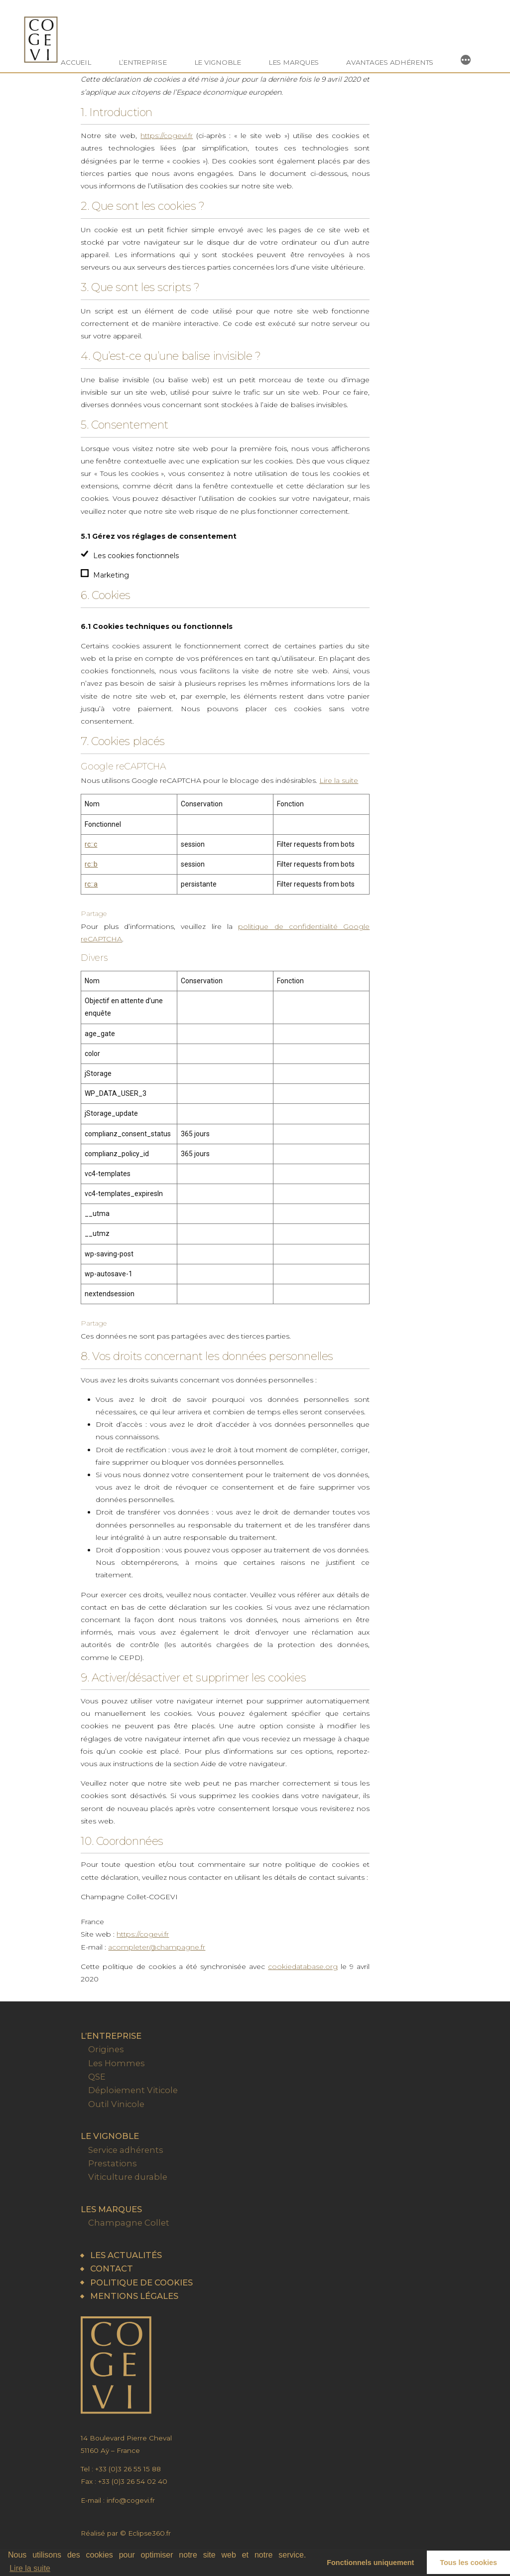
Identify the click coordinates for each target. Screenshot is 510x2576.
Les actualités (126, 2255)
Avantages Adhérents (389, 62)
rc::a (91, 884)
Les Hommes (116, 2063)
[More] (466, 60)
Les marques (293, 62)
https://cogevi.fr (166, 135)
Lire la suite (29, 2568)
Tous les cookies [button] (468, 2563)
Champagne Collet (128, 2223)
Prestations (112, 2163)
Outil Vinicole (116, 2104)
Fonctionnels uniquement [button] (370, 2563)
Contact (111, 2268)
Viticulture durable (127, 2177)
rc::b (91, 864)
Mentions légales (134, 2296)
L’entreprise (143, 62)
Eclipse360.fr (149, 2533)
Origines (106, 2049)
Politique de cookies (141, 2282)
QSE (97, 2077)
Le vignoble (217, 62)
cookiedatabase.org (303, 1966)
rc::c (91, 844)
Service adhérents (125, 2150)
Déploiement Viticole (133, 2090)
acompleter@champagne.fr (156, 1947)
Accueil (76, 62)
